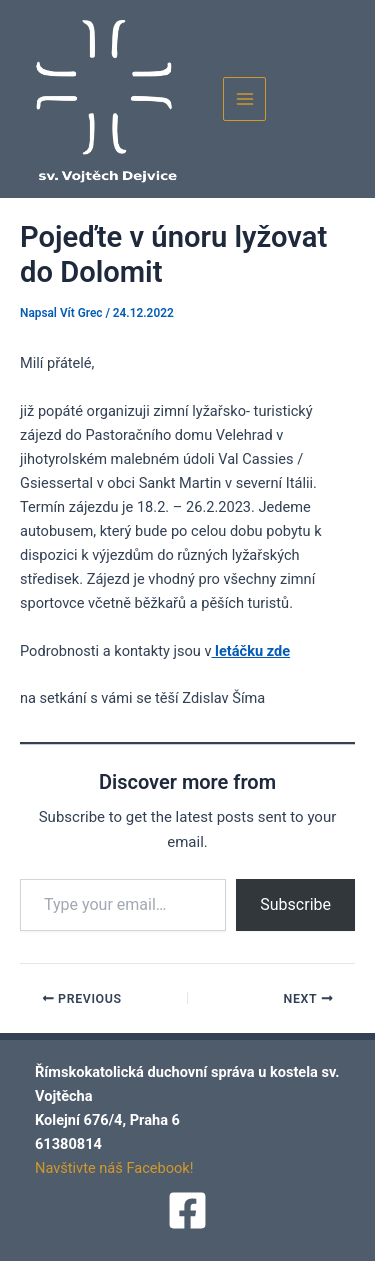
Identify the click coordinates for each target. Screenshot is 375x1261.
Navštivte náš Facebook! (114, 1168)
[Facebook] (187, 1210)
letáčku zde (250, 651)
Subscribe (295, 904)
